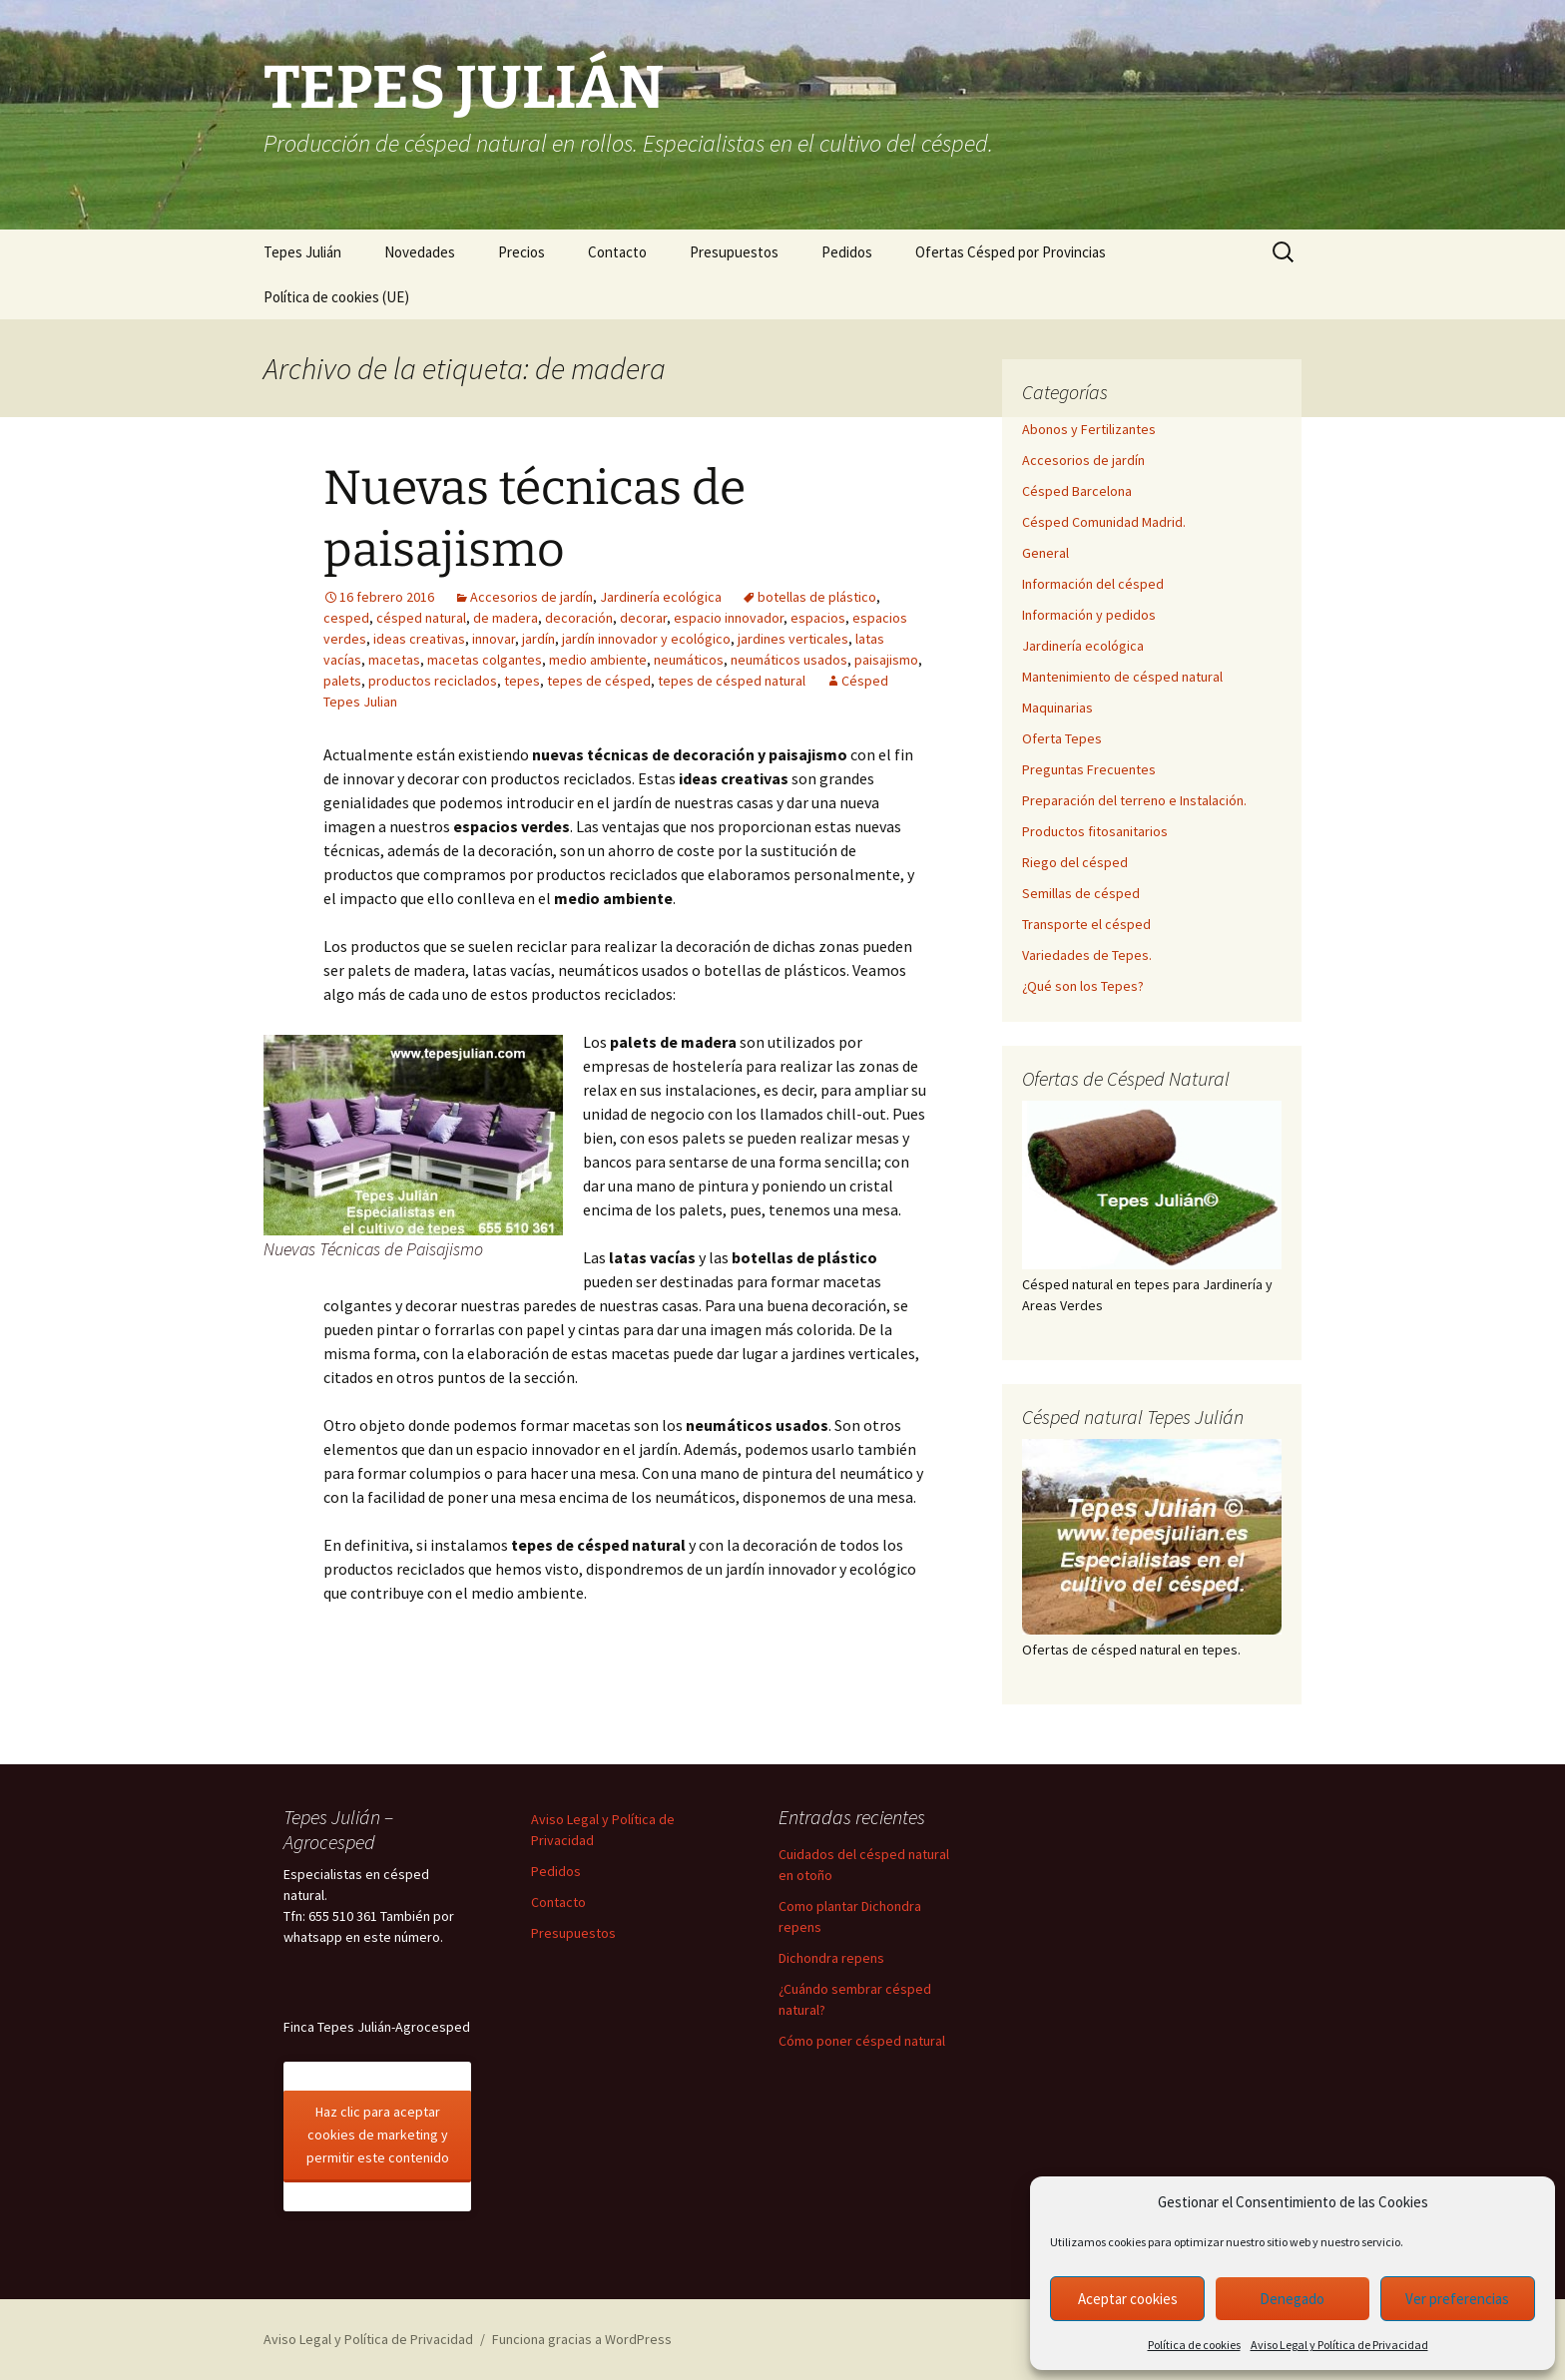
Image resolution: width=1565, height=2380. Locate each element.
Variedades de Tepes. (1087, 955)
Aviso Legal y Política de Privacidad (1339, 2344)
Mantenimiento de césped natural (1122, 677)
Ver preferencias (1457, 2298)
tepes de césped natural (731, 681)
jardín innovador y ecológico (646, 639)
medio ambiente (598, 660)
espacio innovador (728, 618)
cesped (346, 618)
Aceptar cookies (1128, 2298)
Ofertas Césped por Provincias (1010, 251)
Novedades (419, 251)
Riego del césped (1075, 862)
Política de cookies (1194, 2344)
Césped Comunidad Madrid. (1104, 522)
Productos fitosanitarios (1095, 831)
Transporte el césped (1086, 924)
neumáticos (689, 660)
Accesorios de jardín (531, 597)
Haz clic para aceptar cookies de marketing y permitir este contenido (377, 2134)
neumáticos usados (789, 660)
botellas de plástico (817, 597)
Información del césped (1093, 584)
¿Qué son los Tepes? (1083, 986)
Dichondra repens (831, 1958)
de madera (505, 618)
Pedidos (846, 251)
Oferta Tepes (1062, 738)
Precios (521, 251)
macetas (394, 660)
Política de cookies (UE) (336, 296)
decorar (643, 618)
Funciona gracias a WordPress (582, 2339)
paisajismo (886, 660)
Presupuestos (734, 251)
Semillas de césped (1081, 893)
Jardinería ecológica (661, 597)
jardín (538, 639)
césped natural (421, 618)
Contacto (617, 251)
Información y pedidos (1089, 615)
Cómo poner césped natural (862, 2041)
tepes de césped (599, 681)
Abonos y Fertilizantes (1089, 429)
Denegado (1292, 2298)
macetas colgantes (484, 660)
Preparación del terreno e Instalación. (1134, 800)
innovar (493, 639)
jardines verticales (793, 639)
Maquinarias (1057, 707)
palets (342, 681)
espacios (817, 618)
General (1045, 553)
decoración (579, 618)
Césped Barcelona (1077, 491)
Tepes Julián (302, 251)
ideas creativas (419, 639)
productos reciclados (432, 681)
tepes (522, 681)
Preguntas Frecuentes (1089, 769)
